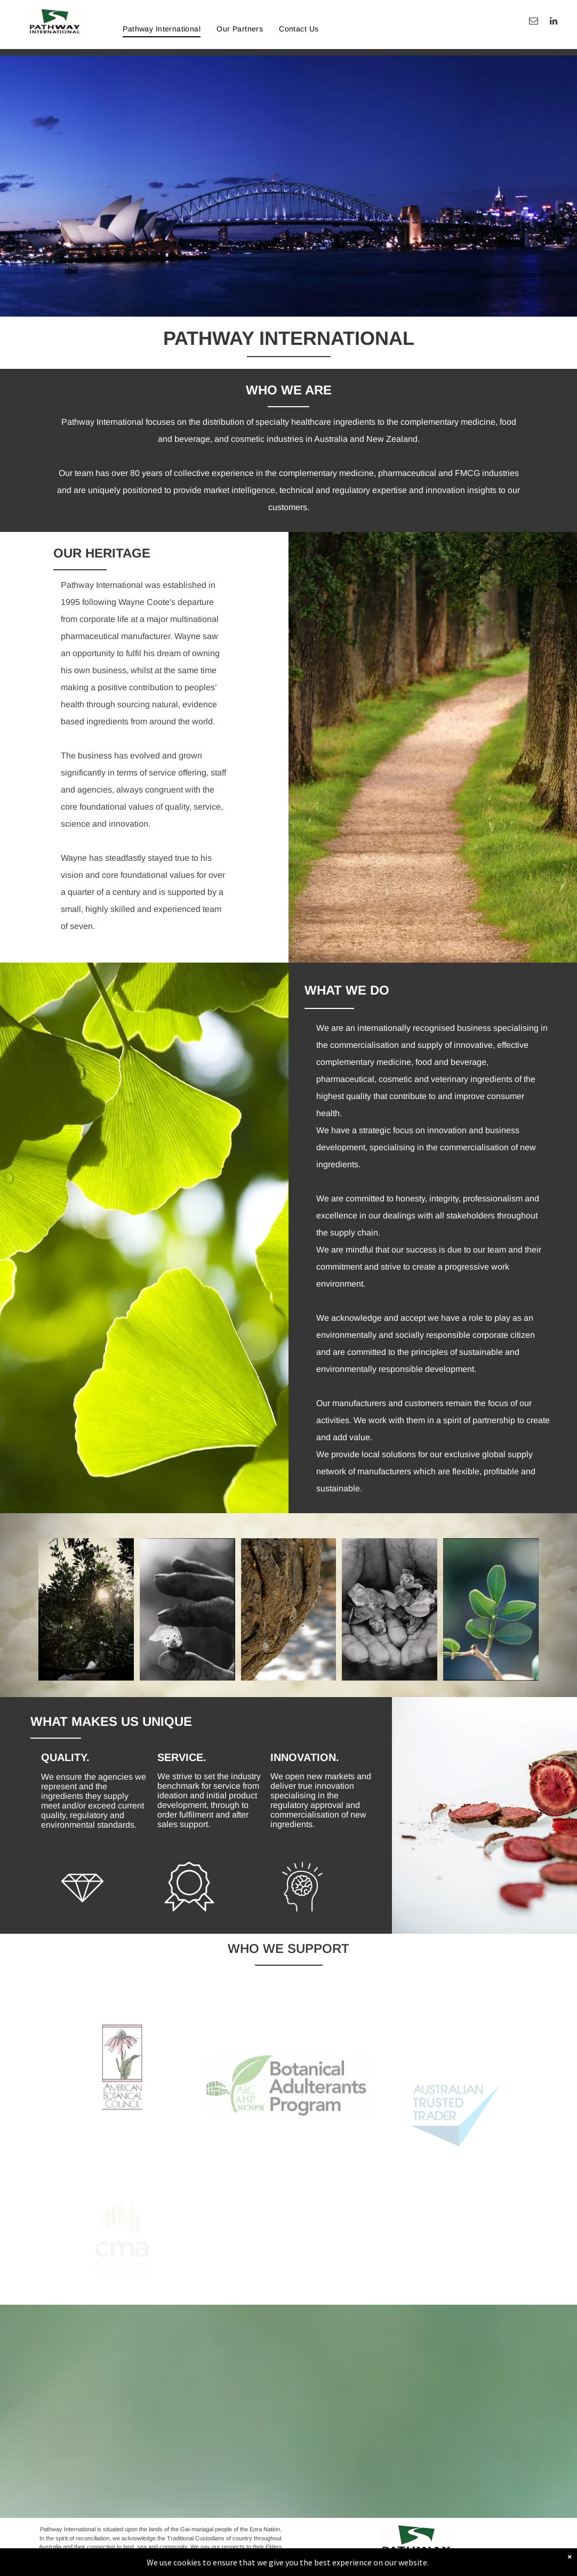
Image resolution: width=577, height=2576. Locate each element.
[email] (533, 22)
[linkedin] (553, 22)
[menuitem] (162, 29)
